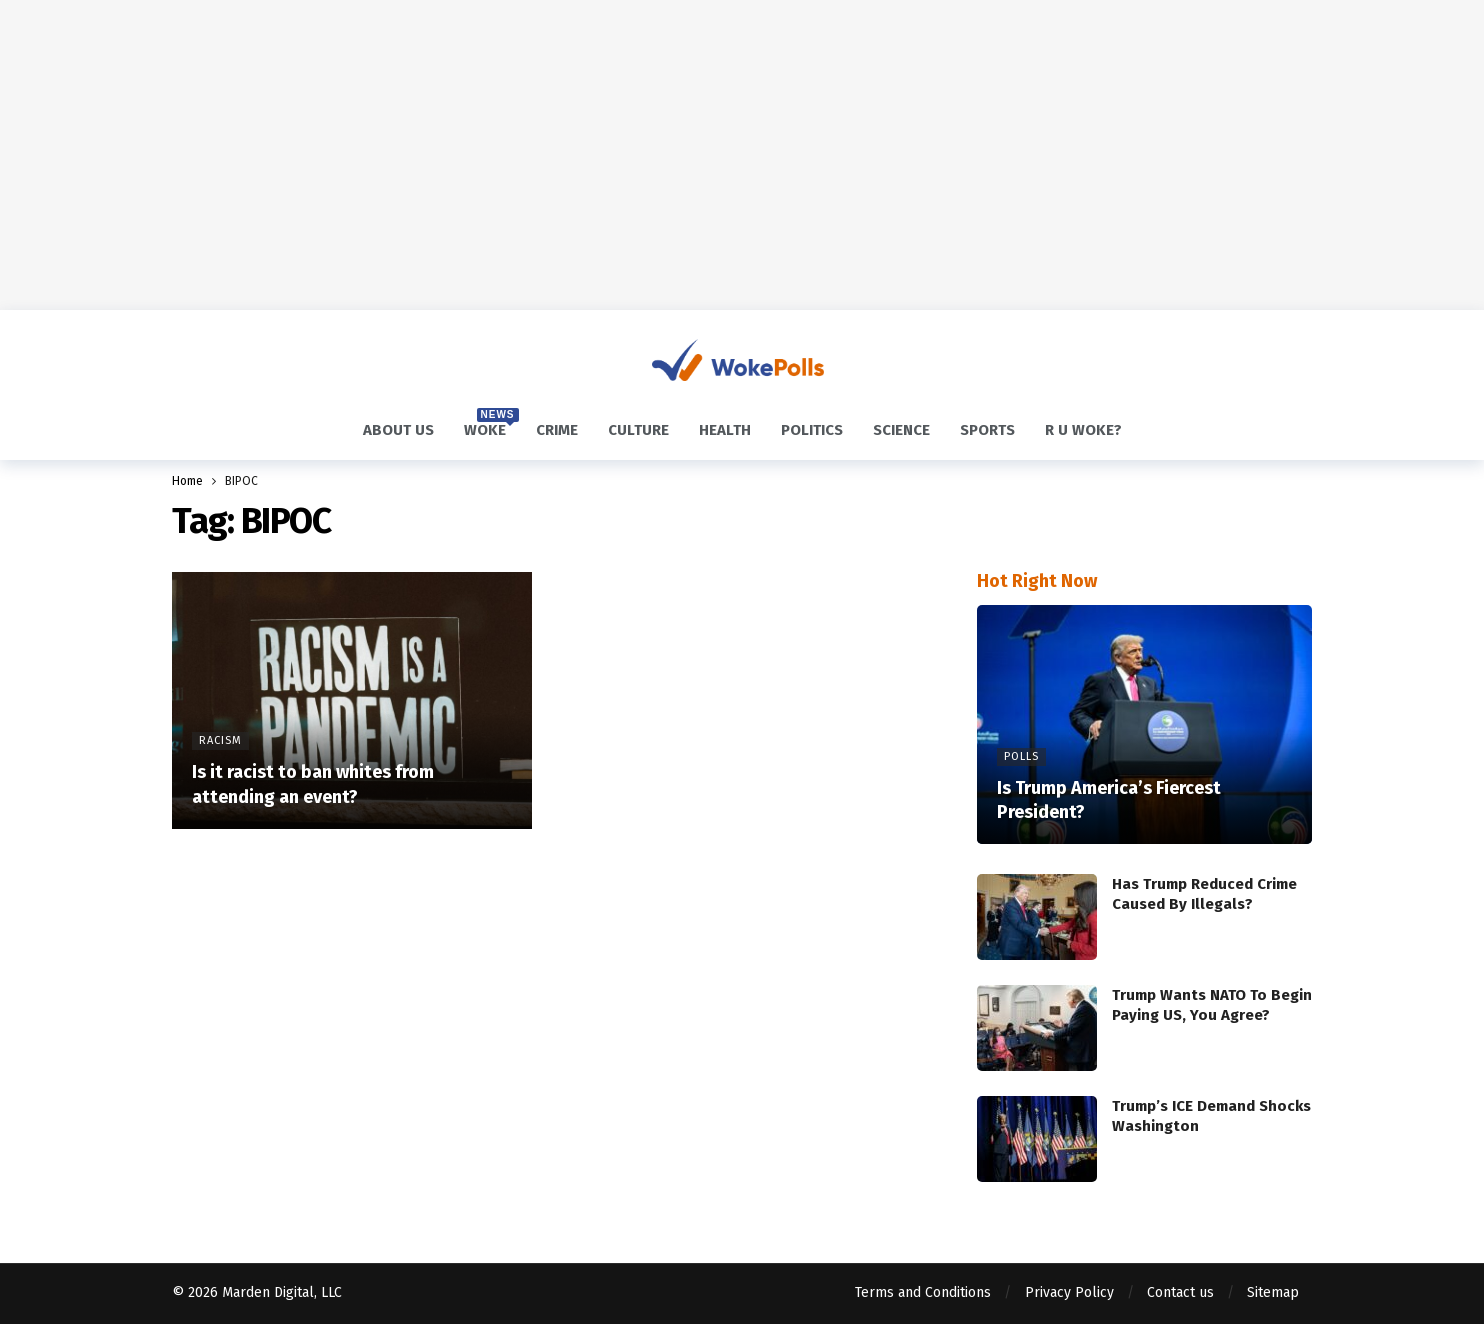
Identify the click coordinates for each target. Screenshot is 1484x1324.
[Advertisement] (742, 155)
